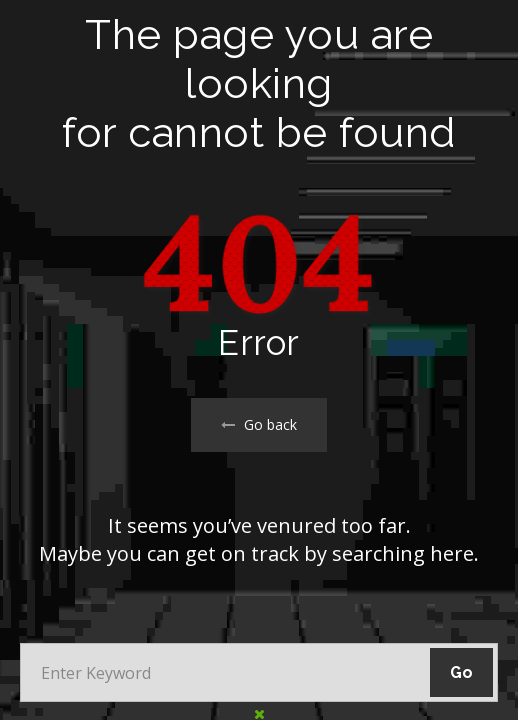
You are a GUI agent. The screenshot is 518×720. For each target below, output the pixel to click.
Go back (259, 424)
